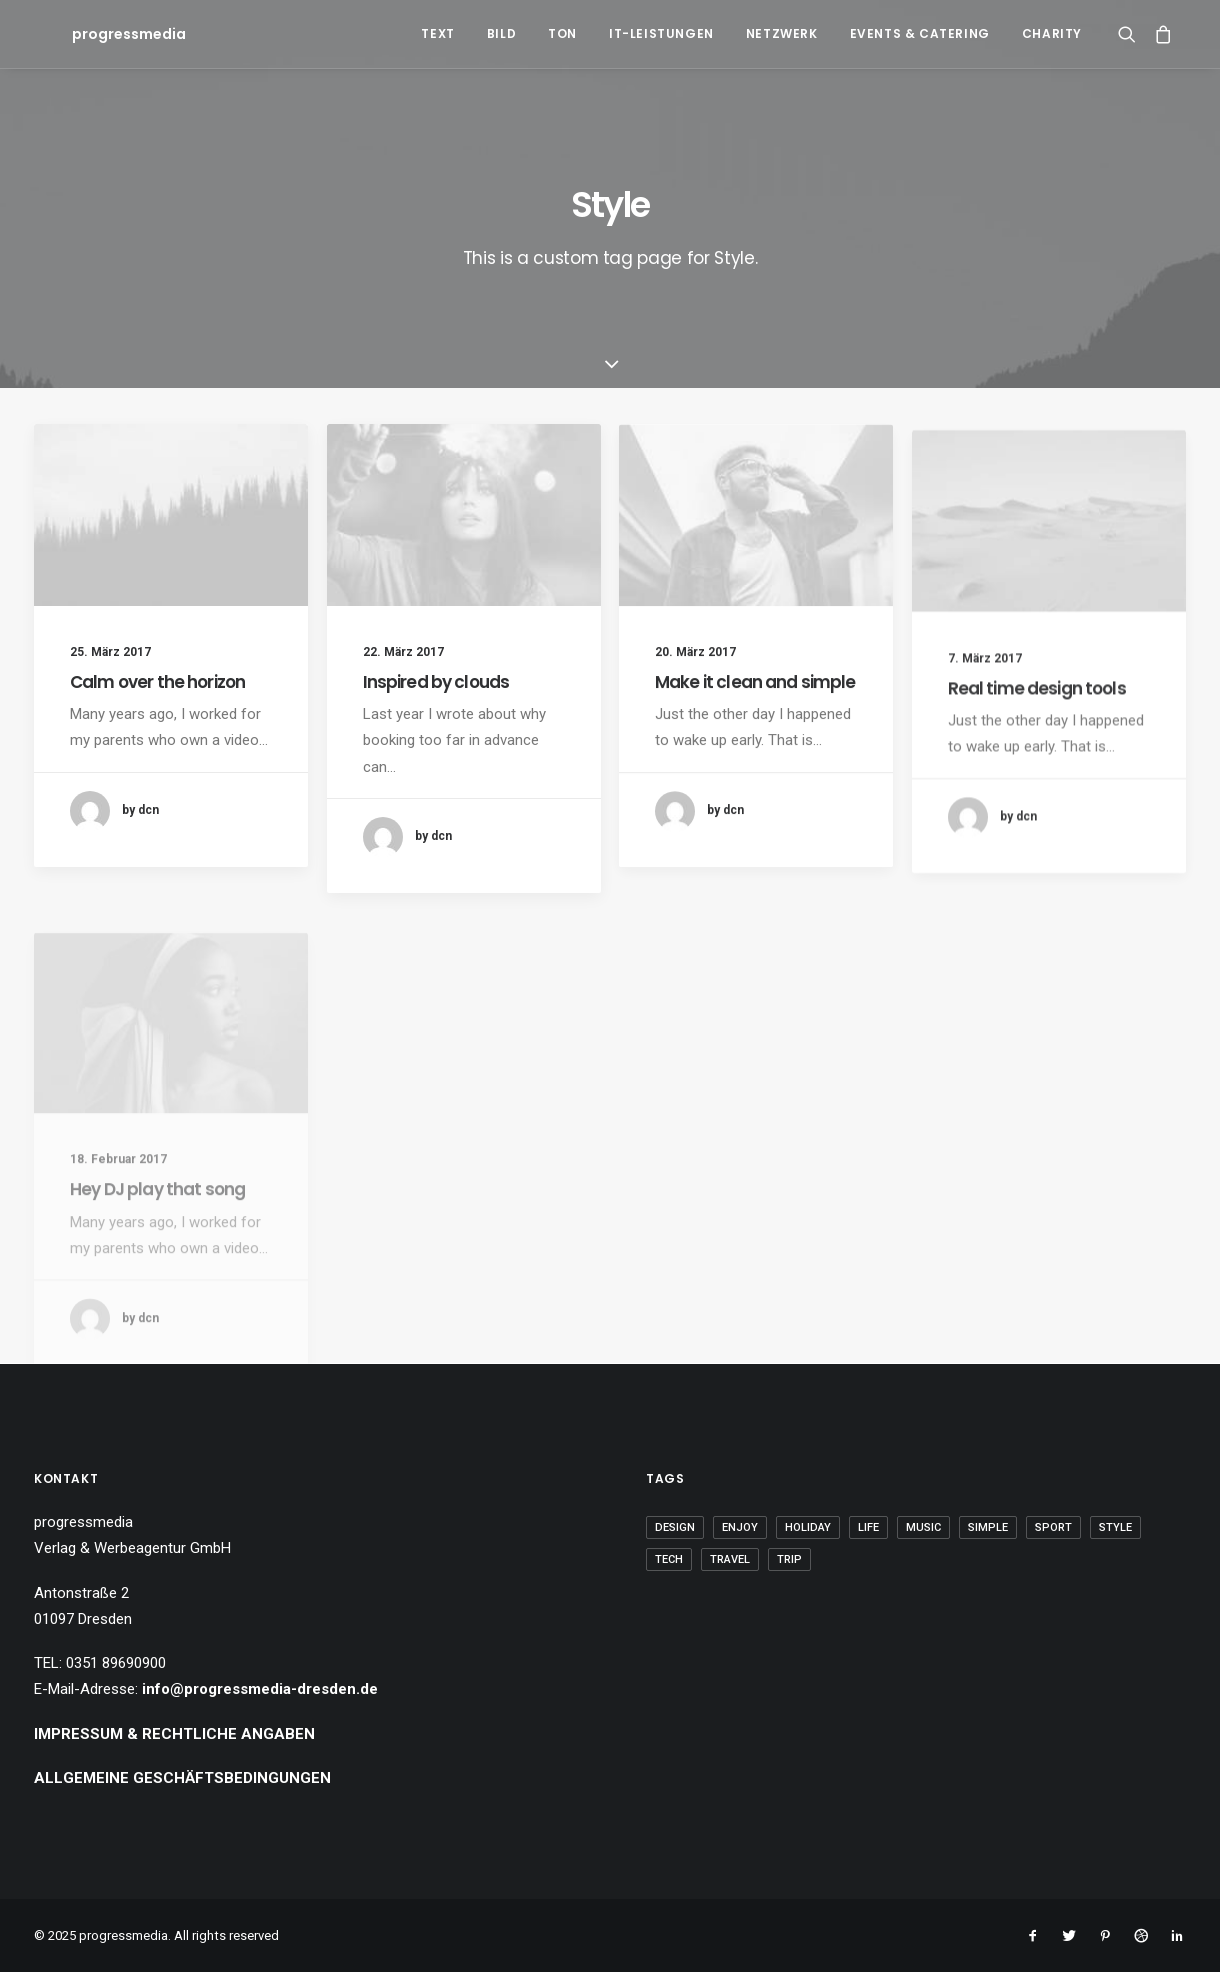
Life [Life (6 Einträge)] (868, 1527)
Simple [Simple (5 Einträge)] (988, 1527)
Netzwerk (782, 33)
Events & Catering (920, 33)
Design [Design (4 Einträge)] (675, 1527)
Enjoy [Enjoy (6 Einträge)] (740, 1527)
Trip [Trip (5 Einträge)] (789, 1559)
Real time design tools (1037, 741)
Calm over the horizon (157, 682)
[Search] (1131, 34)
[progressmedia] (103, 34)
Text (437, 33)
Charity (1052, 33)
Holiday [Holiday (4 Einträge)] (808, 1527)
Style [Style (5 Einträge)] (1115, 1527)
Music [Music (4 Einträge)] (923, 1527)
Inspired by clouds (436, 682)
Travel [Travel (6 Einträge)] (730, 1559)
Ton (562, 33)
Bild (501, 33)
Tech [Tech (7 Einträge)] (669, 1559)
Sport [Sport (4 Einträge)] (1053, 1527)
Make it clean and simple (755, 701)
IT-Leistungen (661, 33)
